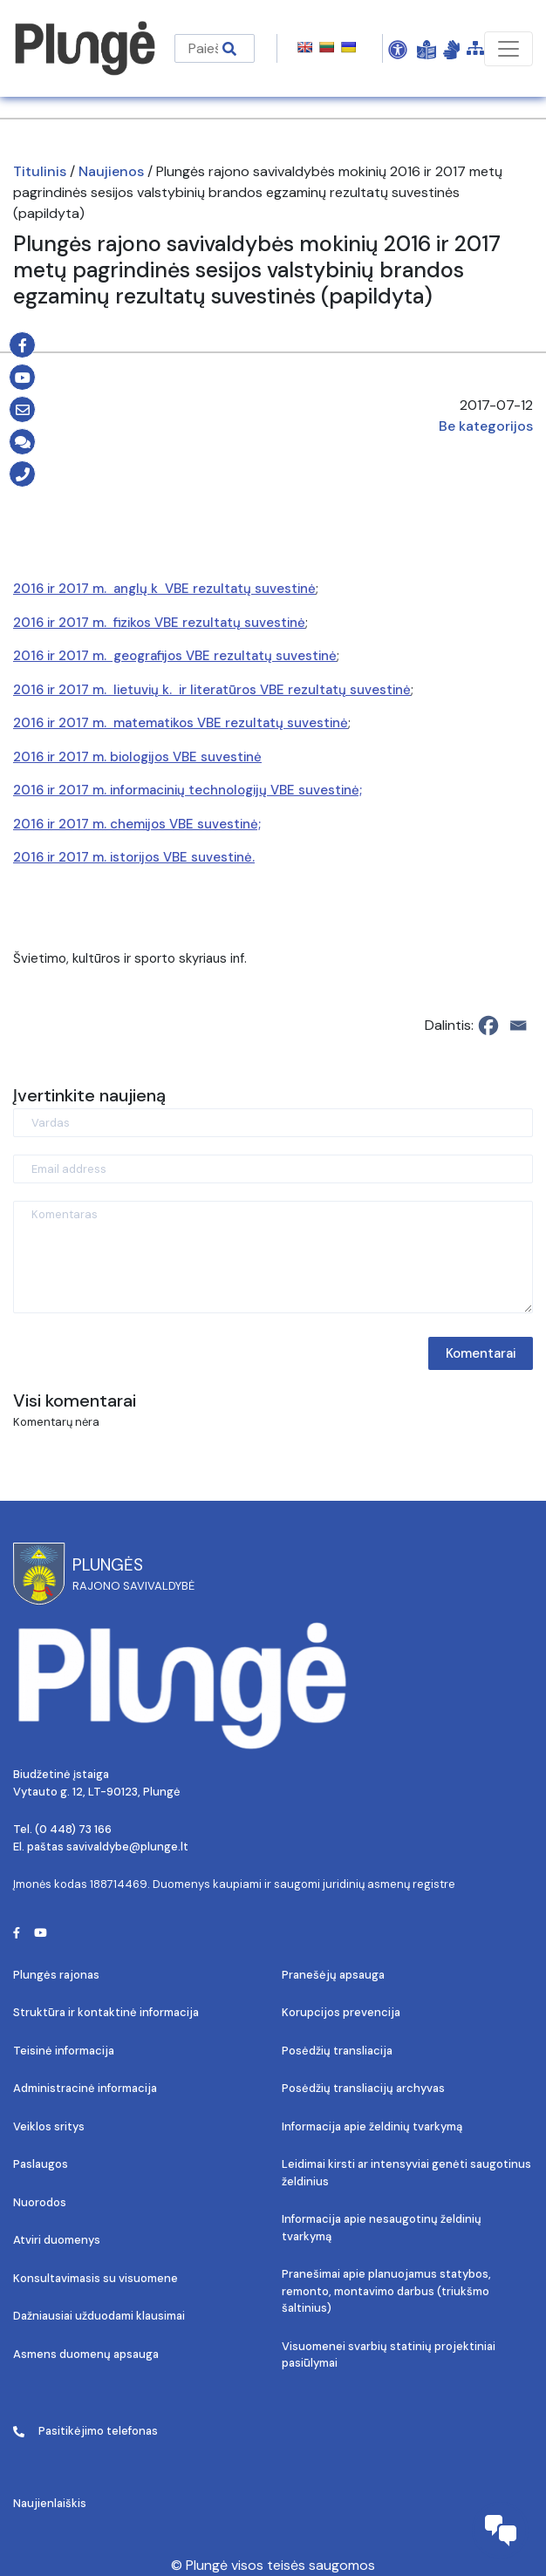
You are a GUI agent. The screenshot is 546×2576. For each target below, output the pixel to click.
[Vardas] (273, 1122)
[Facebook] (488, 1025)
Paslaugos (40, 2164)
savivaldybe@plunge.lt (127, 1846)
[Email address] (273, 1169)
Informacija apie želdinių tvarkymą (372, 2126)
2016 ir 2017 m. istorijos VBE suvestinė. (134, 857)
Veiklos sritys (49, 2126)
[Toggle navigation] (508, 48)
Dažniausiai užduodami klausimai (99, 2315)
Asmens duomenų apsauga (86, 2354)
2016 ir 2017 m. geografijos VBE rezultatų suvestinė (175, 655)
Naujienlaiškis (49, 2503)
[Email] (518, 1025)
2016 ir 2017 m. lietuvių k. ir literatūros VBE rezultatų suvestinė (212, 690)
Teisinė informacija (63, 2050)
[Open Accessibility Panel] (398, 48)
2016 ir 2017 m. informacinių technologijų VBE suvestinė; (187, 790)
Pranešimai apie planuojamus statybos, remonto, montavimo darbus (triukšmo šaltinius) (386, 2290)
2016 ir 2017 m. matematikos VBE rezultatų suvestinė (180, 723)
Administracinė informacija (85, 2088)
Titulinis (39, 171)
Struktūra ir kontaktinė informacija (106, 2012)
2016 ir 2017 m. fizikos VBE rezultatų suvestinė (159, 622)
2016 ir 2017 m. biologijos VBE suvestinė (137, 757)
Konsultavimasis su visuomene (95, 2278)
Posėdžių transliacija (337, 2050)
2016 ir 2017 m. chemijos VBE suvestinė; (137, 824)
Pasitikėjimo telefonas (85, 2430)
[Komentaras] (273, 1257)
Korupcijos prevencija (341, 2012)
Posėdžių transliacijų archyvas (363, 2088)
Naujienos (111, 171)
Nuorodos (39, 2202)
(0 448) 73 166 (73, 1829)
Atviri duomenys (56, 2239)
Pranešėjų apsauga (333, 1974)
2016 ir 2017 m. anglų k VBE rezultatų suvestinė (164, 588)
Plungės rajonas (56, 1974)
